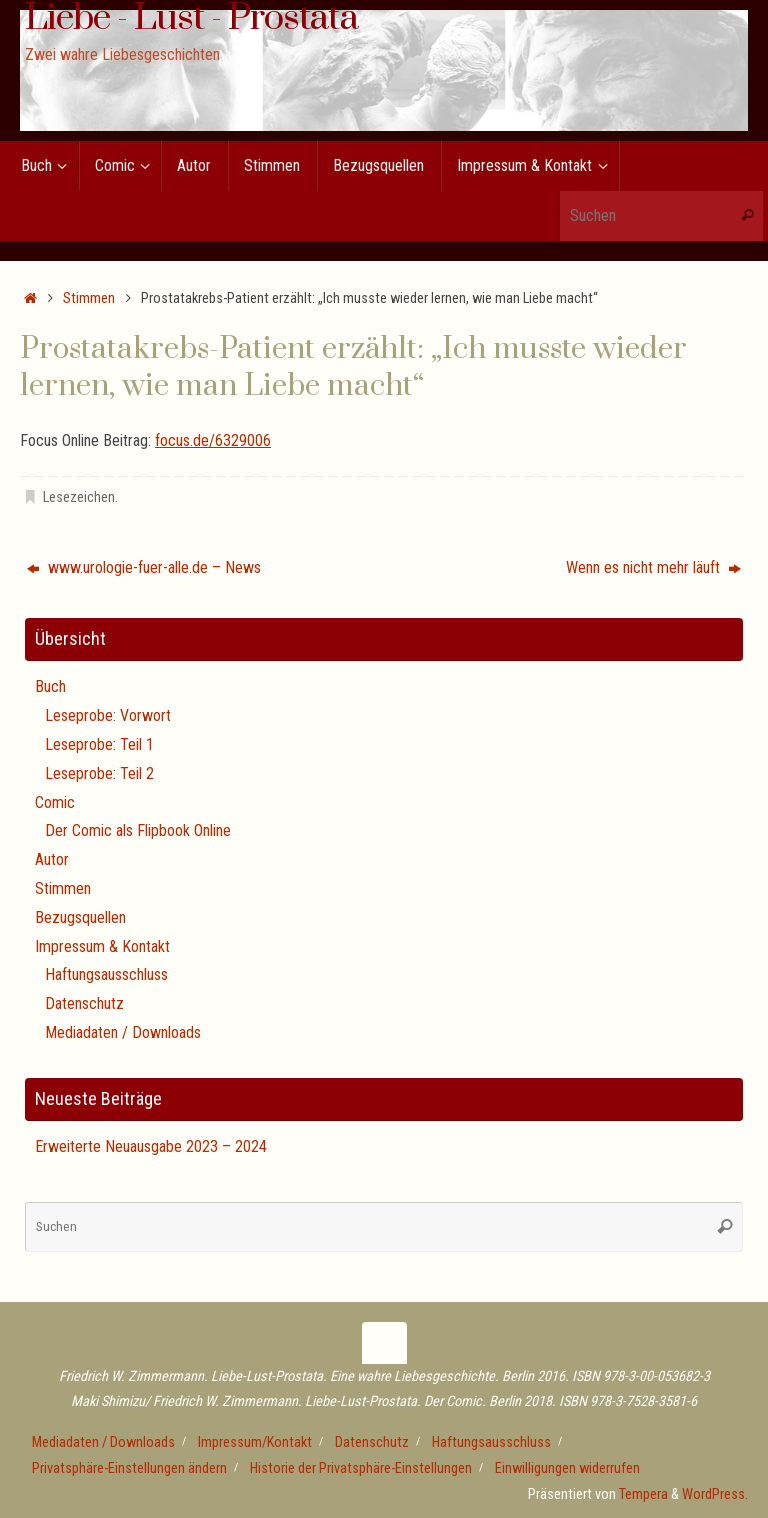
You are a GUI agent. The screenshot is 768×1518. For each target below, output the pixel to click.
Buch (50, 686)
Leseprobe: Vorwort (108, 715)
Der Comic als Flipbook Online (138, 830)
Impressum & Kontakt (102, 946)
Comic (55, 802)
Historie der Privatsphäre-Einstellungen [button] (361, 1468)
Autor (52, 859)
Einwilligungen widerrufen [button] (567, 1468)
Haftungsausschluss (106, 974)
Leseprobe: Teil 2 (99, 773)
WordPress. (715, 1494)
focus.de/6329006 (213, 440)
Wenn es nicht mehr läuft (653, 567)
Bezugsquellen (80, 917)
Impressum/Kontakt (255, 1442)
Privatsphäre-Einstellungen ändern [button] (129, 1468)
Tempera (643, 1494)
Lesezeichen (79, 497)
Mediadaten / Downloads (123, 1032)
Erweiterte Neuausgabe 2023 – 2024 (151, 1146)
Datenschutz (84, 1003)
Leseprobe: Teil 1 (99, 744)
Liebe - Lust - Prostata (191, 19)
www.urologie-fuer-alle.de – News (144, 567)
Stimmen (89, 298)
